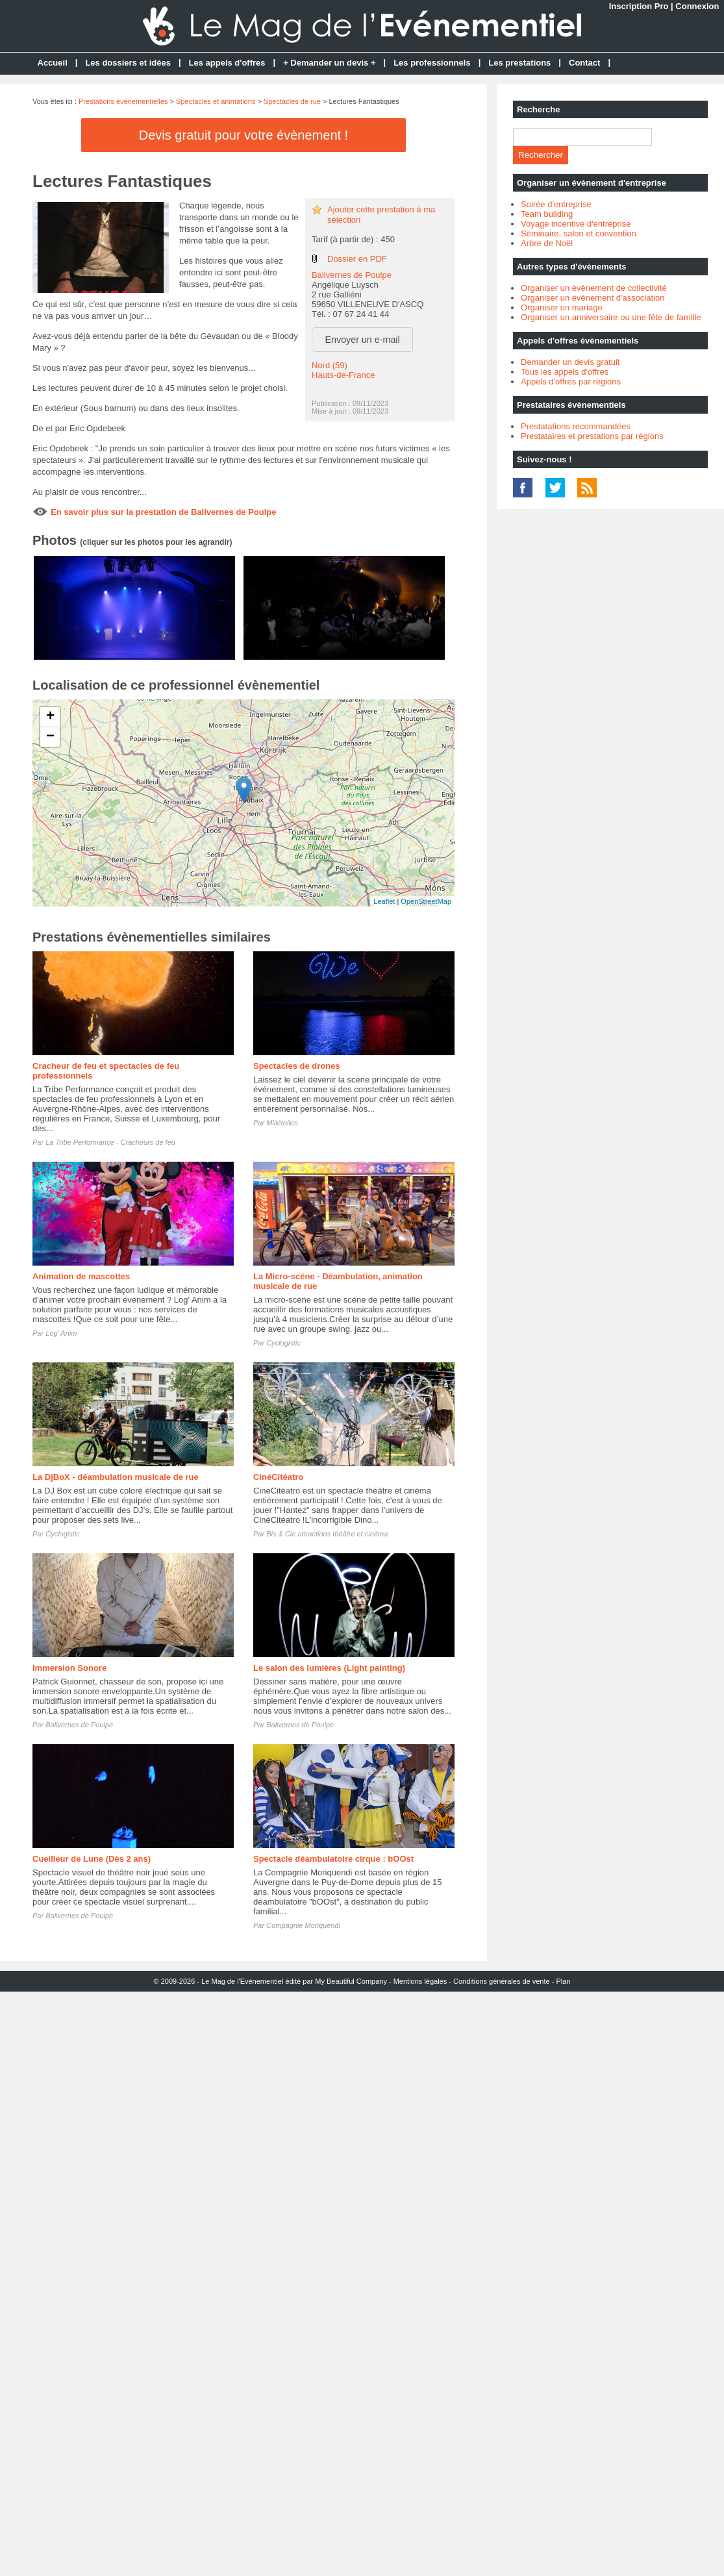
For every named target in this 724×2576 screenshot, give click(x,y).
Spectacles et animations (215, 101)
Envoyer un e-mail (362, 339)
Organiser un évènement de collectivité (594, 288)
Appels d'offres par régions (571, 381)
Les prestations (519, 63)
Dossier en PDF (357, 259)
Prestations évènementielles (123, 101)
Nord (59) (329, 365)
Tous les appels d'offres (564, 372)
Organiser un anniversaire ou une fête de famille (611, 317)
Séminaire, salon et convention (578, 233)
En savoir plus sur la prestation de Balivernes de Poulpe (164, 512)
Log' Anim (61, 1333)
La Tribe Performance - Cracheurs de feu (110, 1142)
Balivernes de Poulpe (352, 275)
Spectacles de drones (296, 1066)
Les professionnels (431, 63)
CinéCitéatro (278, 1477)
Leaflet (384, 901)
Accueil (53, 63)
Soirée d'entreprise (556, 204)
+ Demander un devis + (329, 63)
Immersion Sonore (69, 1668)
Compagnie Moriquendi (303, 1925)
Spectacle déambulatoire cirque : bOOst (333, 1859)
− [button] (50, 737)
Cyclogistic (283, 1343)
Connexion (697, 6)
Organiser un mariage (562, 307)
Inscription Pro (639, 6)
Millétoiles (281, 1123)
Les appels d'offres (227, 63)
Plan (563, 1981)
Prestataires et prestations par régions (592, 436)
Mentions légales (420, 1981)
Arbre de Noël (547, 243)
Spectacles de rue (292, 101)
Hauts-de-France (343, 375)
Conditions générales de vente (501, 1981)
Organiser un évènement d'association (592, 298)
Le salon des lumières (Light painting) (329, 1668)
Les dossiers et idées (128, 63)
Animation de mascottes (81, 1276)
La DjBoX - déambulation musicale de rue (115, 1477)
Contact (584, 63)
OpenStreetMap (426, 901)
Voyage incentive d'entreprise (575, 224)
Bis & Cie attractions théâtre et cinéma (327, 1534)
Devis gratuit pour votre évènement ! (243, 135)
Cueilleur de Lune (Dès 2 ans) (91, 1859)
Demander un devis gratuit (570, 362)
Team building (547, 214)
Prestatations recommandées (575, 426)
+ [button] (50, 717)
